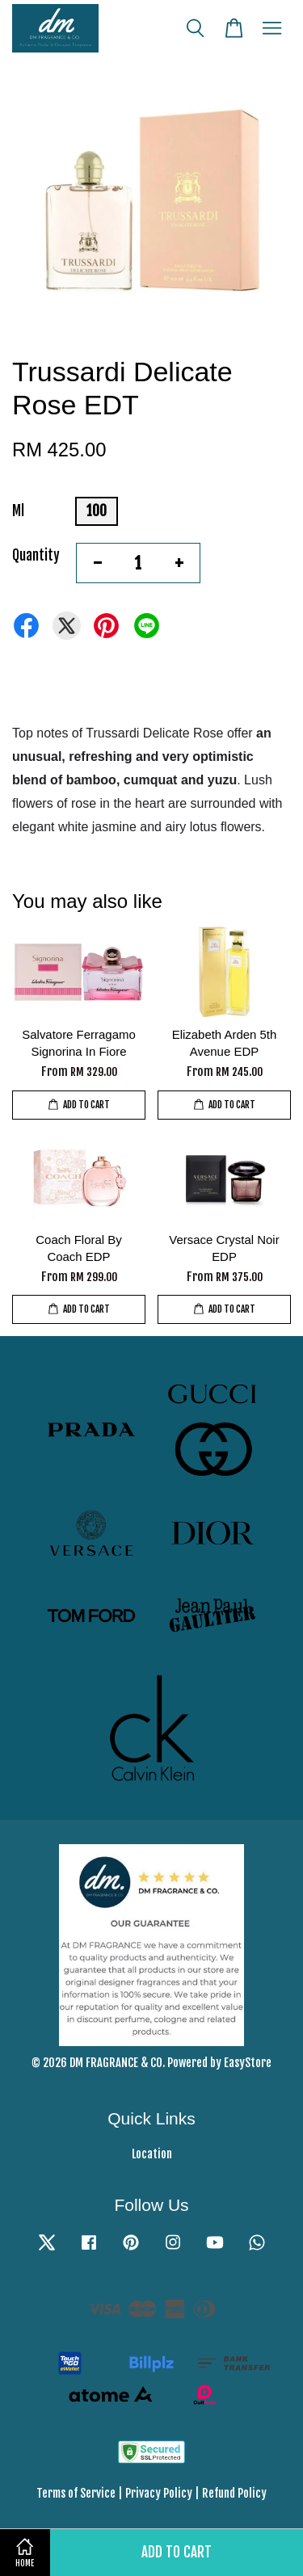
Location (152, 2154)
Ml (18, 510)
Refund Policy (234, 2493)
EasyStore (247, 2062)
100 (96, 510)
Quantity (36, 555)
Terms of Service (76, 2493)
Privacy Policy (158, 2493)
